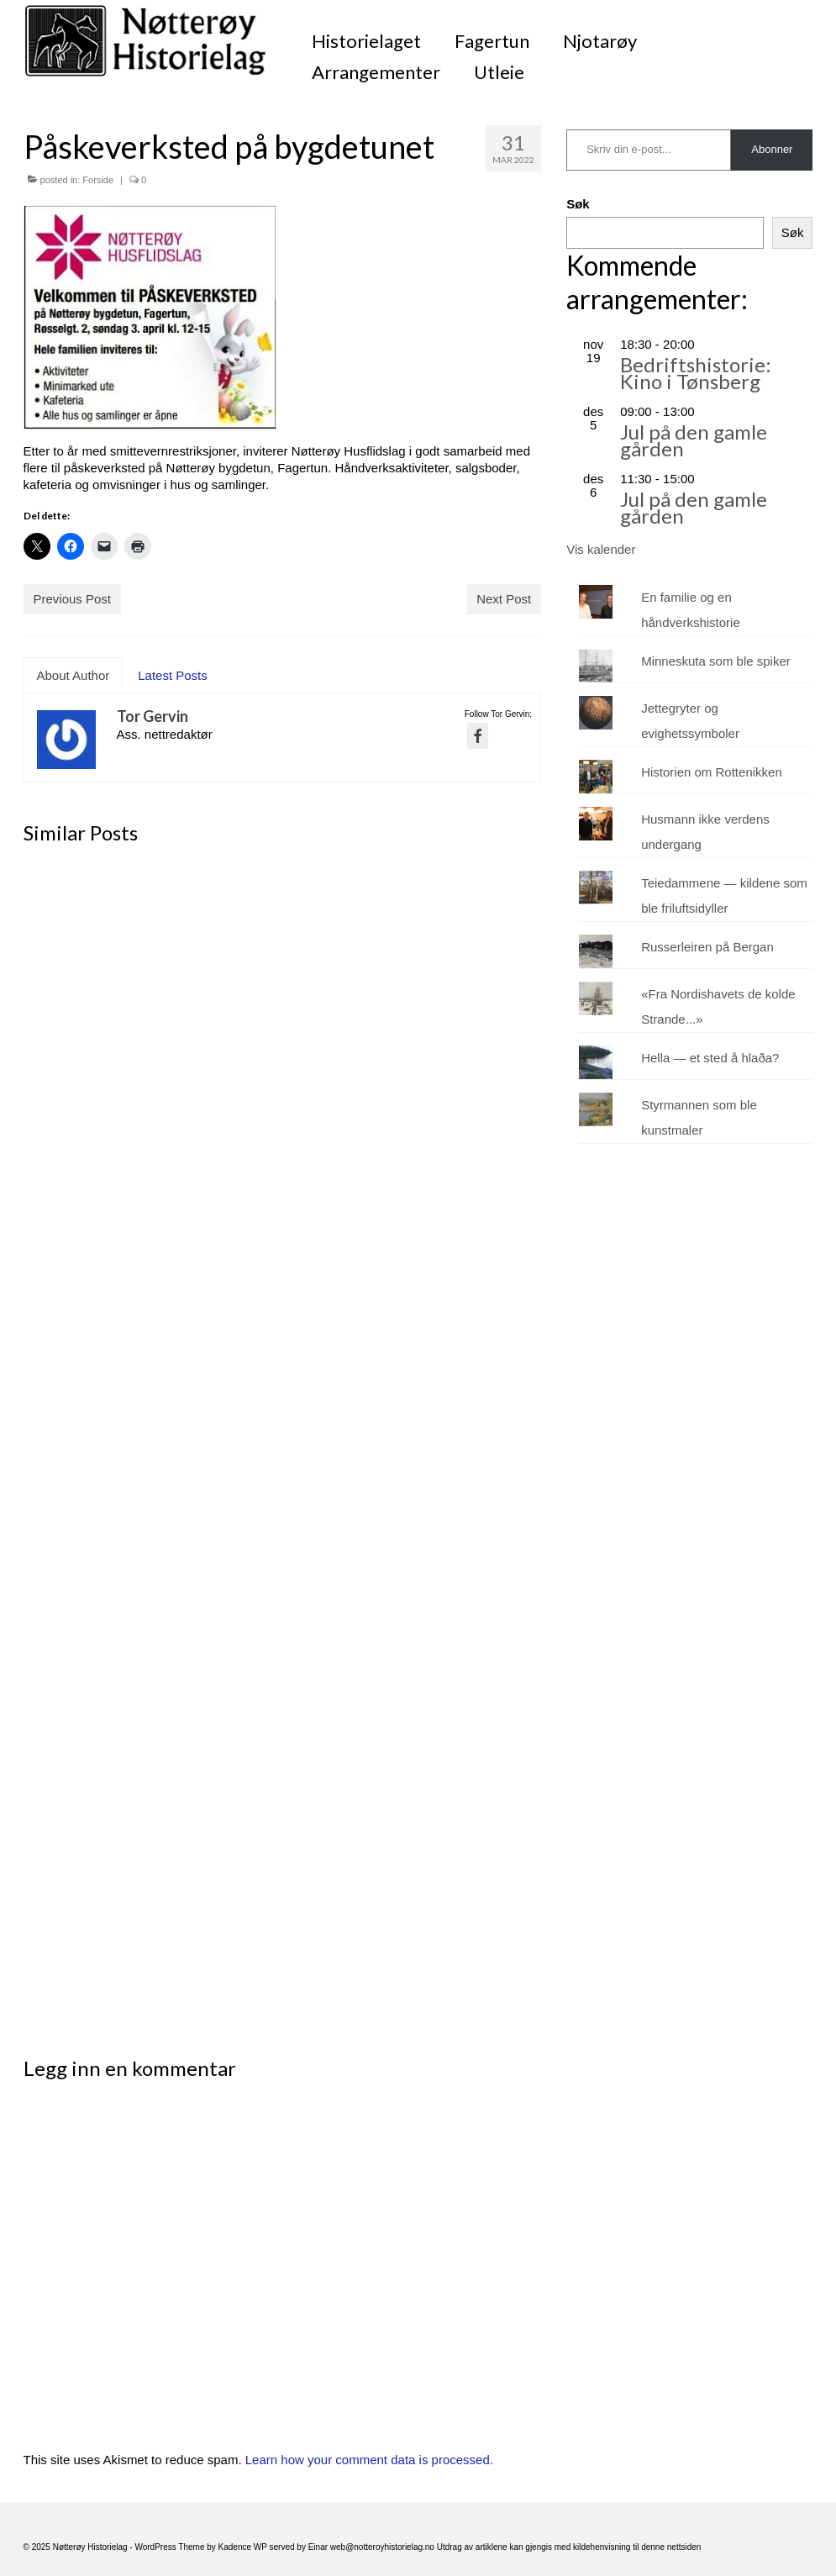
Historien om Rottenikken (711, 772)
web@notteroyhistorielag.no (383, 2547)
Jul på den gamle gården (693, 440)
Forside (97, 180)
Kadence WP (242, 2547)
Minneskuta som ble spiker (716, 661)
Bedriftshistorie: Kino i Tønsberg (695, 372)
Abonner (771, 149)
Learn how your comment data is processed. (369, 2459)
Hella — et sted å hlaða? (710, 1058)
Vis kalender (600, 549)
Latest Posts (173, 675)
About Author (73, 675)
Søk (578, 204)
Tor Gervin (152, 716)
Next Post (503, 599)
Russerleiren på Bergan (707, 947)
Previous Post (73, 599)
